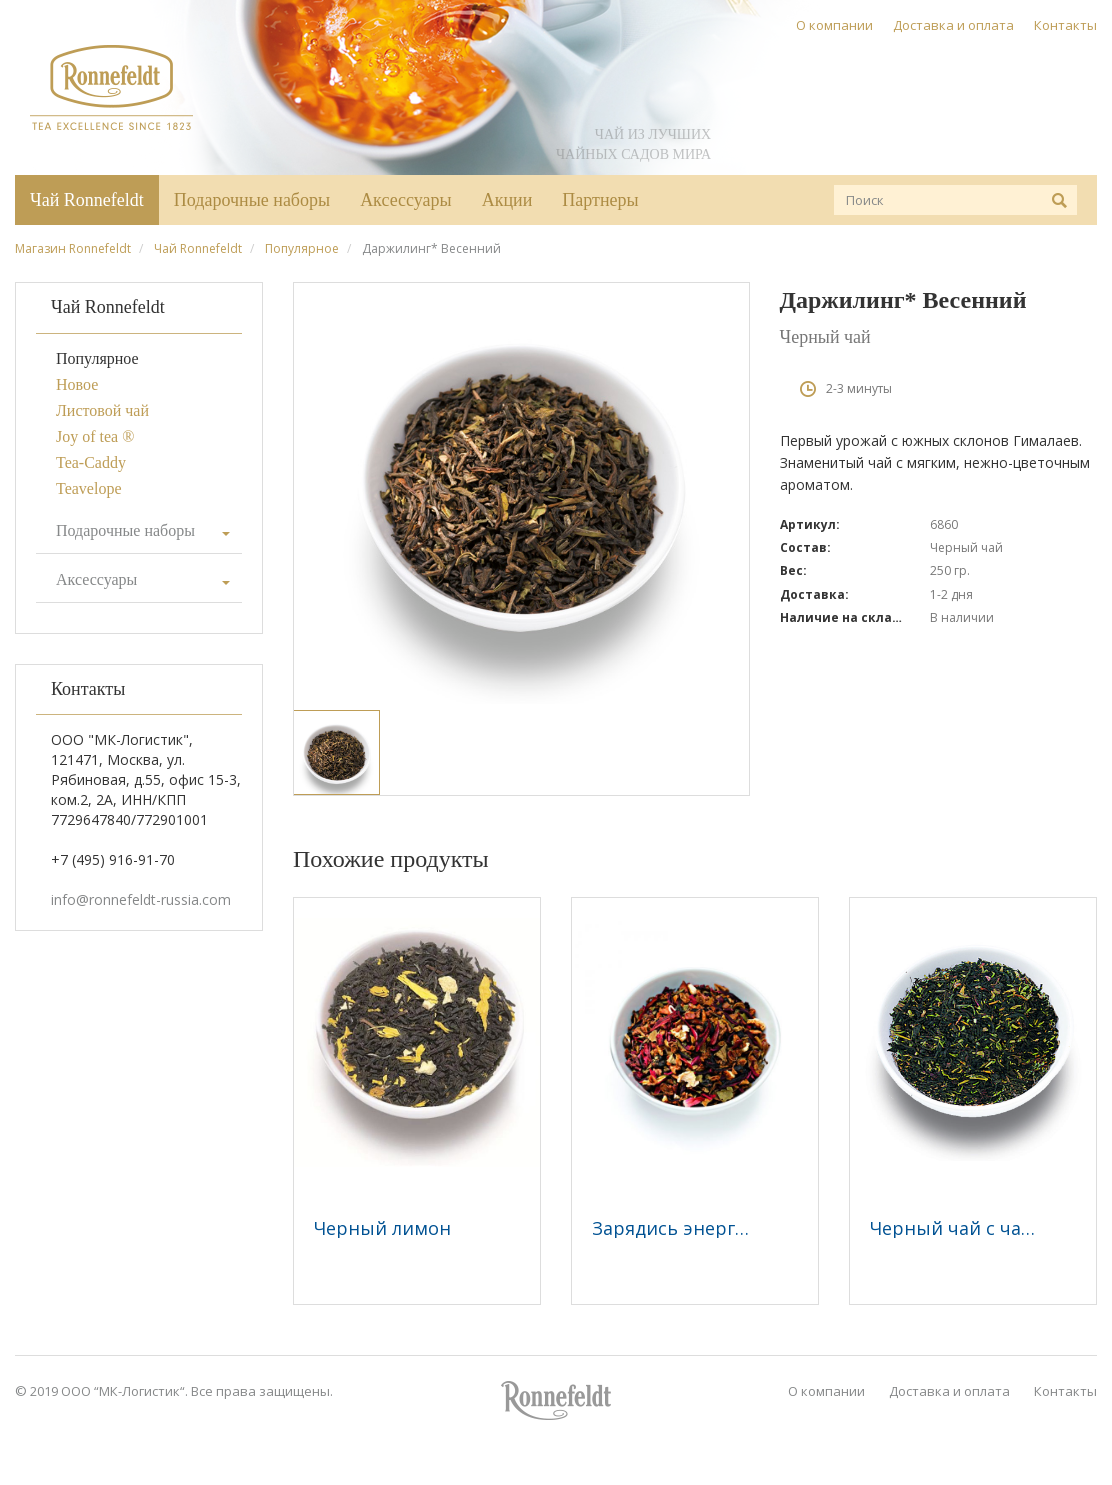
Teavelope (89, 488)
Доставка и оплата (953, 25)
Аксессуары (406, 200)
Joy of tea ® (95, 436)
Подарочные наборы (252, 200)
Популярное (302, 248)
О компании (834, 25)
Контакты (1065, 25)
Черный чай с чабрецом (980, 1228)
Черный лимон (382, 1228)
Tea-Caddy (91, 462)
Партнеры (600, 200)
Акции (507, 200)
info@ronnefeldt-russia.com (141, 899)
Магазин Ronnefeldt (73, 248)
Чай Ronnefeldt (87, 200)
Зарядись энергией (680, 1228)
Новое (77, 384)
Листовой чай (102, 410)
